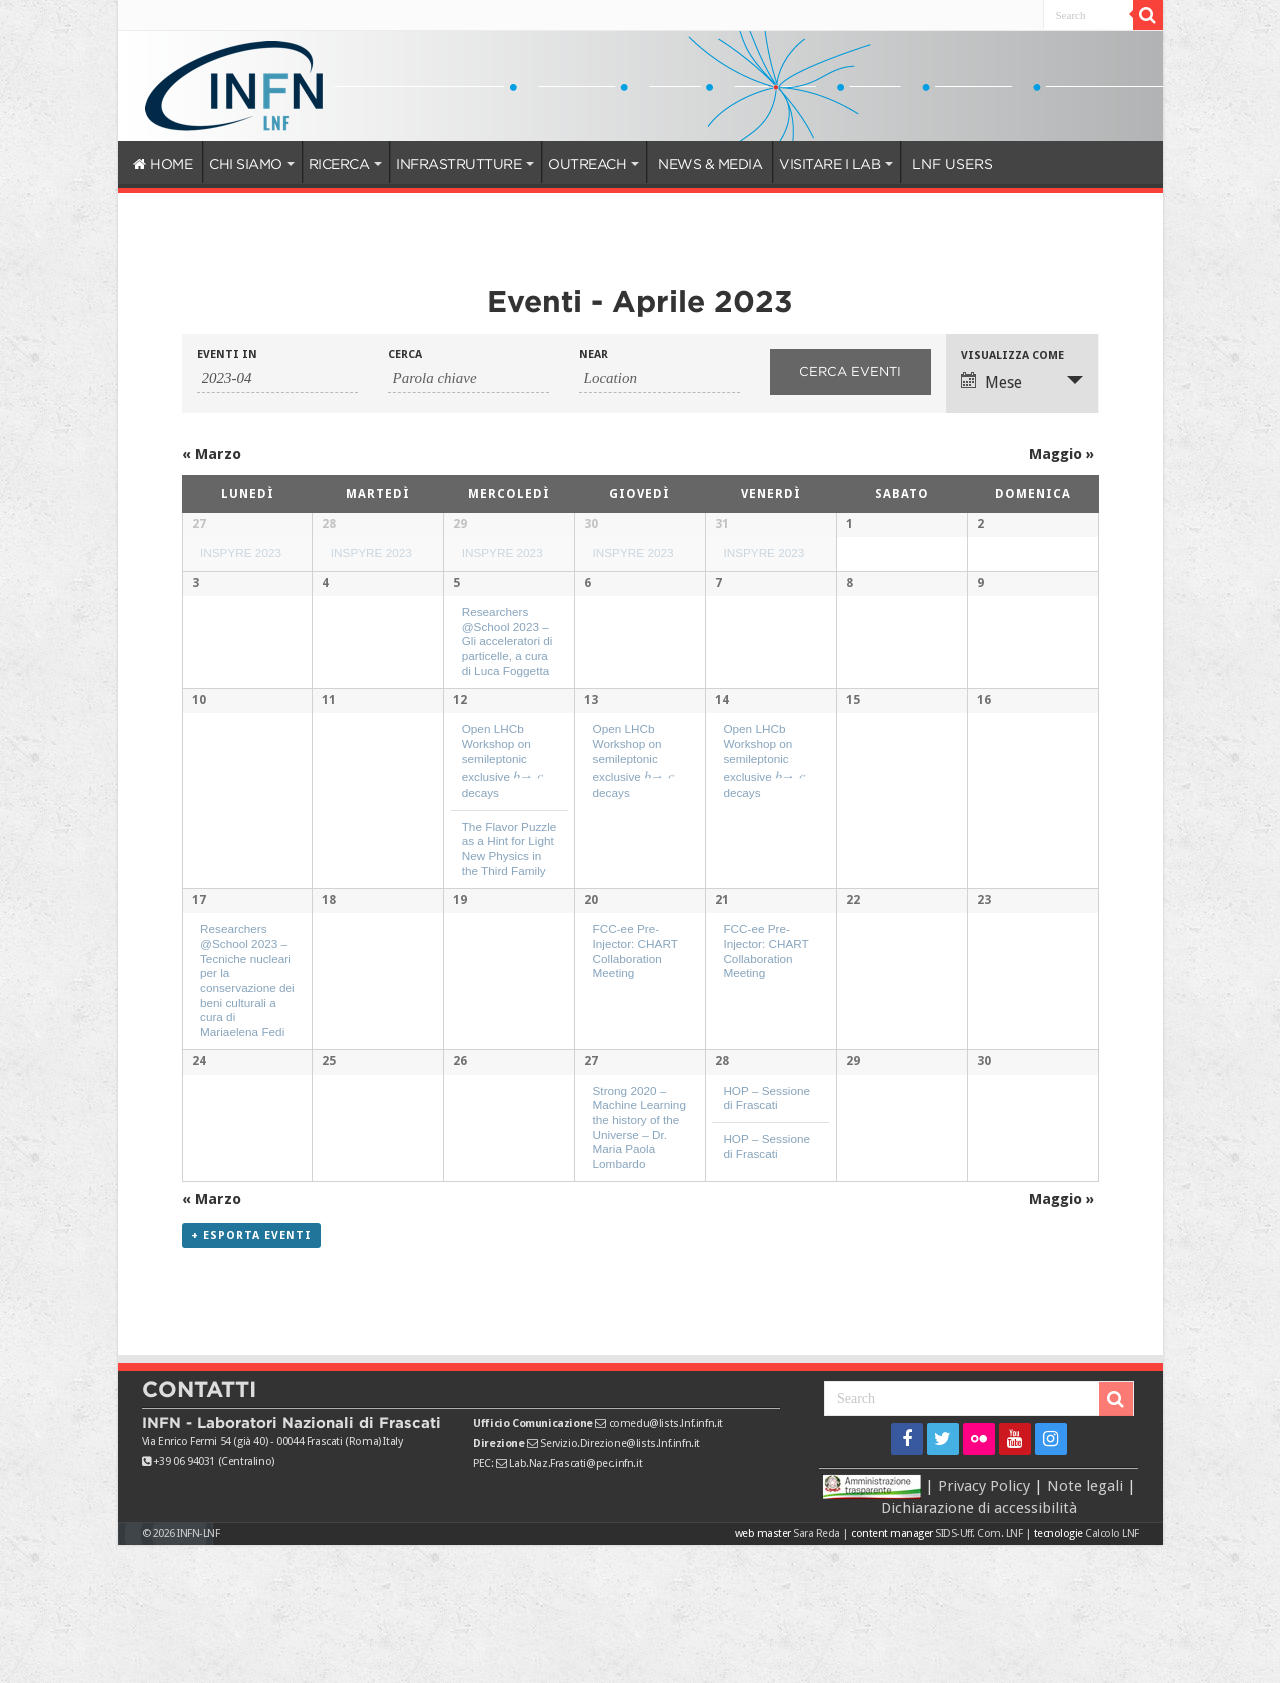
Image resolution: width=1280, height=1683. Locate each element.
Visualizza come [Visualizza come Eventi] (1012, 355)
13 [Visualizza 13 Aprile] (591, 815)
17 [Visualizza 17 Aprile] (199, 1020)
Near (593, 354)
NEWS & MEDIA (710, 164)
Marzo (211, 454)
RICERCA (339, 164)
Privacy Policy (984, 1624)
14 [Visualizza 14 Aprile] (722, 815)
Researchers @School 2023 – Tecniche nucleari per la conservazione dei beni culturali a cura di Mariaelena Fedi (247, 1100)
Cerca (405, 354)
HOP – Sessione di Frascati (766, 1223)
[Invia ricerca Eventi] (850, 372)
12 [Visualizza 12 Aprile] (460, 815)
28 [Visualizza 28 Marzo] (329, 524)
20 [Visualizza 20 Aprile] (591, 1020)
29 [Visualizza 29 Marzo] (460, 524)
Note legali (1085, 1624)
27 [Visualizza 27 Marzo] (199, 524)
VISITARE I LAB (829, 164)
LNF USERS (952, 164)
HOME (163, 164)
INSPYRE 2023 (240, 552)
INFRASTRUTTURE (458, 164)
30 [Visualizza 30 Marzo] (591, 524)
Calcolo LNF (1112, 1671)
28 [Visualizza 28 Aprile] (722, 1187)
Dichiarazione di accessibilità (979, 1646)
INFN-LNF (198, 1671)
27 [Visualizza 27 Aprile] (591, 1187)
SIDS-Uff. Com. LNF (978, 1671)
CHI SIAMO (245, 164)
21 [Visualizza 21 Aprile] (722, 1020)
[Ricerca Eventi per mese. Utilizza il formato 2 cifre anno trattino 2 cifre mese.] (277, 379)
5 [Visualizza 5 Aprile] (456, 670)
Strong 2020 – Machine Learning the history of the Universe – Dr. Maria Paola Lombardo (639, 1252)
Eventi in (227, 354)
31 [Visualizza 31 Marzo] (722, 524)
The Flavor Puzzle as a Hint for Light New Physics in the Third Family (509, 962)
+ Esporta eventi (251, 1373)
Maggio (1061, 454)
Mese (991, 382)
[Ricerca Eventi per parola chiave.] (468, 379)
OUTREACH (587, 164)
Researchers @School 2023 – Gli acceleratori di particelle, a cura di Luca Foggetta (507, 728)
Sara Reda (815, 1671)
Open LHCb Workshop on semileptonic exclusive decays (503, 875)
